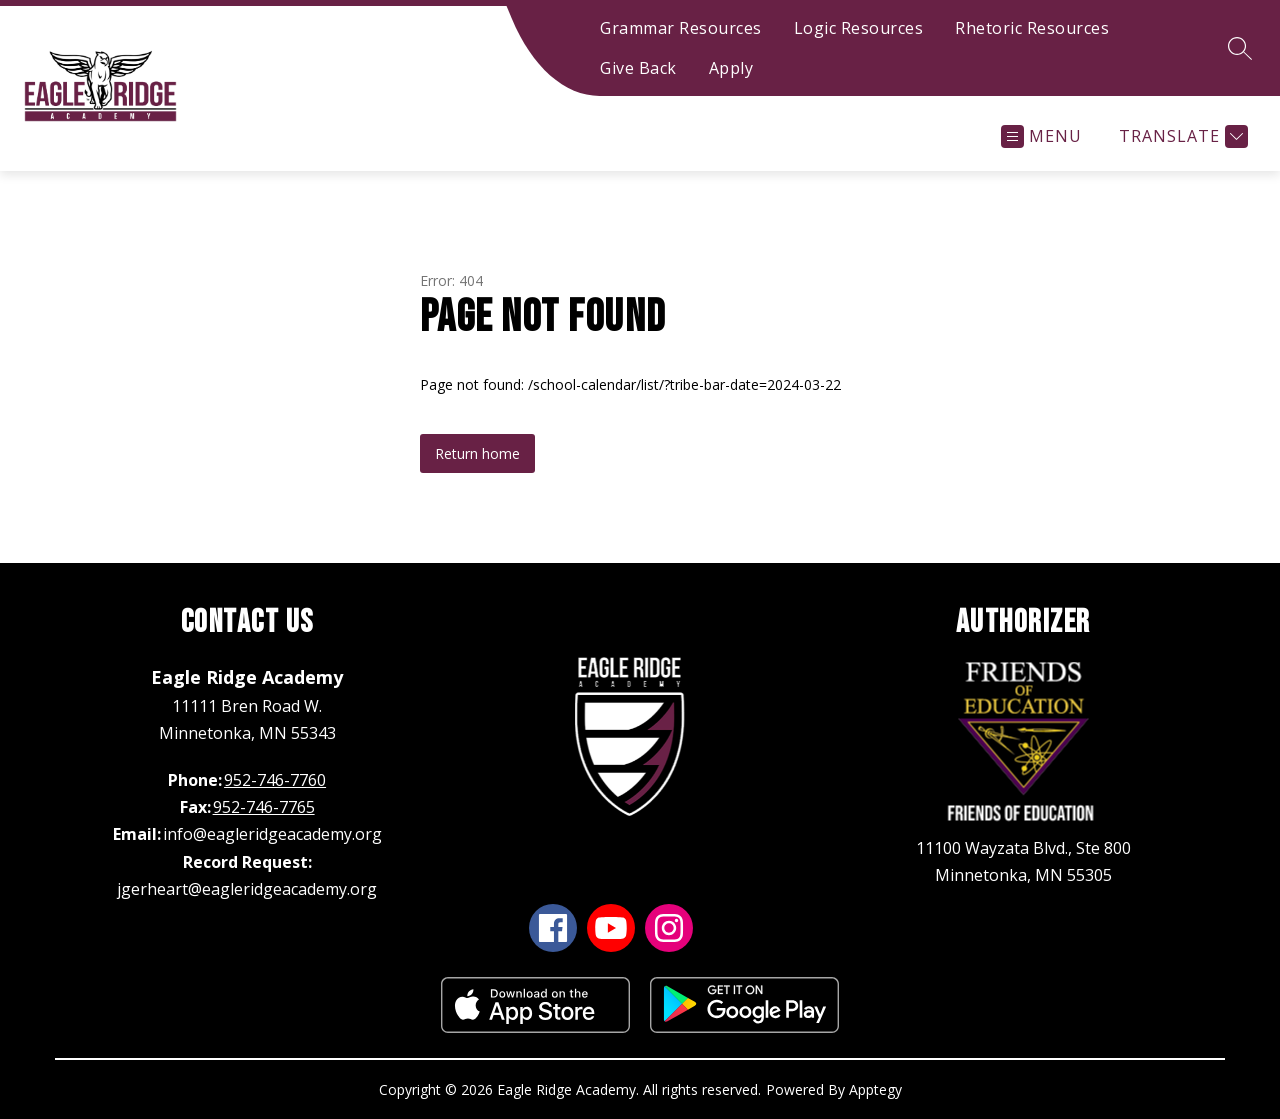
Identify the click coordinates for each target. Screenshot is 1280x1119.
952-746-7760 (275, 780)
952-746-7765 (264, 807)
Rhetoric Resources (1032, 28)
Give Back (638, 68)
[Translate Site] (1181, 136)
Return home (477, 453)
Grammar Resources (681, 28)
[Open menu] (1041, 136)
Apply (731, 68)
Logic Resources (859, 28)
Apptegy (875, 1089)
